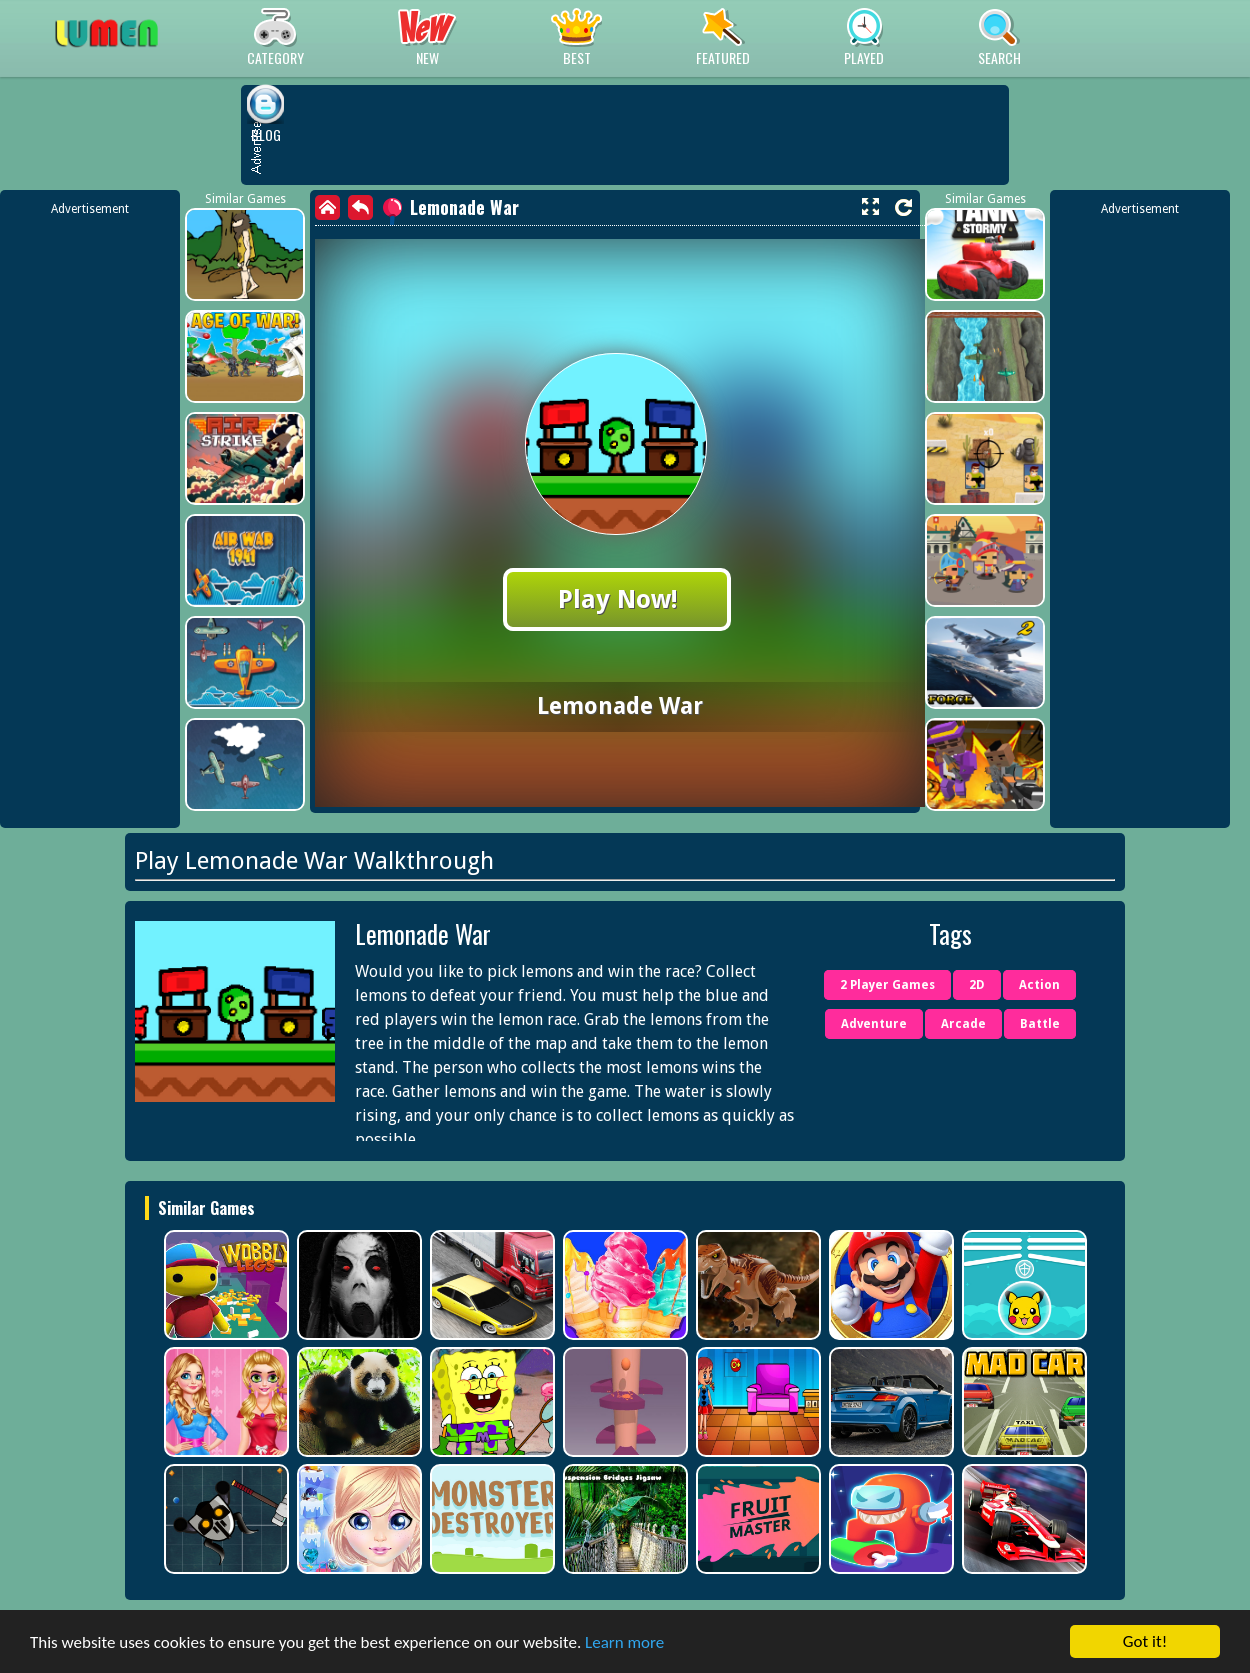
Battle (1040, 1024)
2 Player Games (887, 985)
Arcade (963, 1024)
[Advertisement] (90, 518)
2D (977, 985)
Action (1039, 985)
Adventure (874, 1024)
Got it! (1145, 1641)
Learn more (624, 1642)
